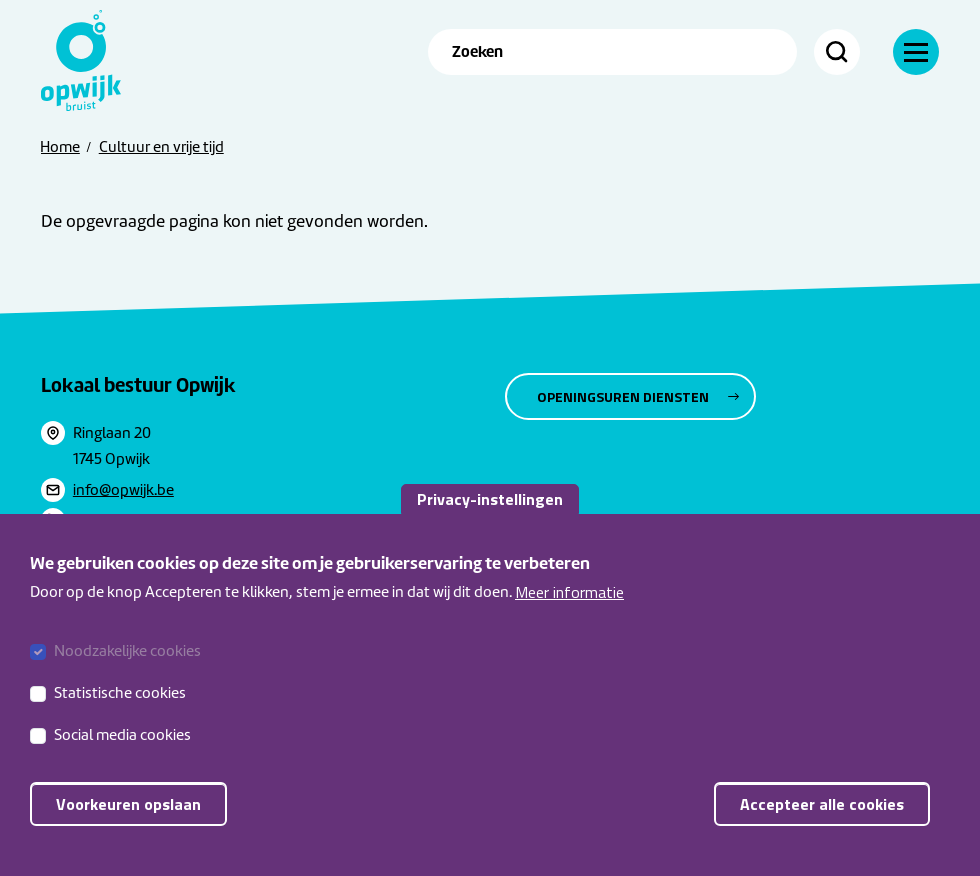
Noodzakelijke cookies (127, 651)
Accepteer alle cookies (822, 804)
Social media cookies (122, 735)
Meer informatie (569, 592)
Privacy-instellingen (490, 499)
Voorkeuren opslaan (128, 804)
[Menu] (916, 52)
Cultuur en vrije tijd (161, 147)
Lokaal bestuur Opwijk (138, 385)
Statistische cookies (120, 693)
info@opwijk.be (123, 490)
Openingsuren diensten (623, 396)
